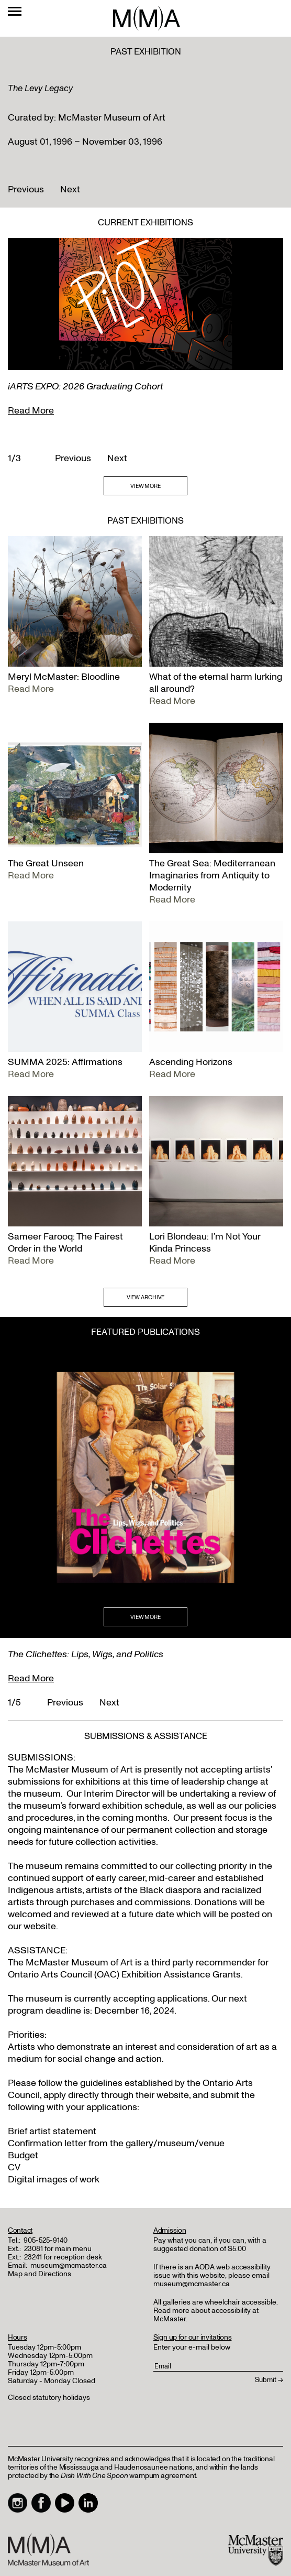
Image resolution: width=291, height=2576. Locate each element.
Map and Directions (39, 2274)
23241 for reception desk (63, 2257)
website (172, 2095)
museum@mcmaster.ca (68, 2265)
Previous (26, 189)
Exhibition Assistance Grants (181, 1974)
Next (70, 189)
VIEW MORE (145, 486)
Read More (31, 410)
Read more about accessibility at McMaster (206, 2315)
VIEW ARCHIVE (146, 1297)
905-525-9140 (46, 2240)
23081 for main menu (58, 2249)
